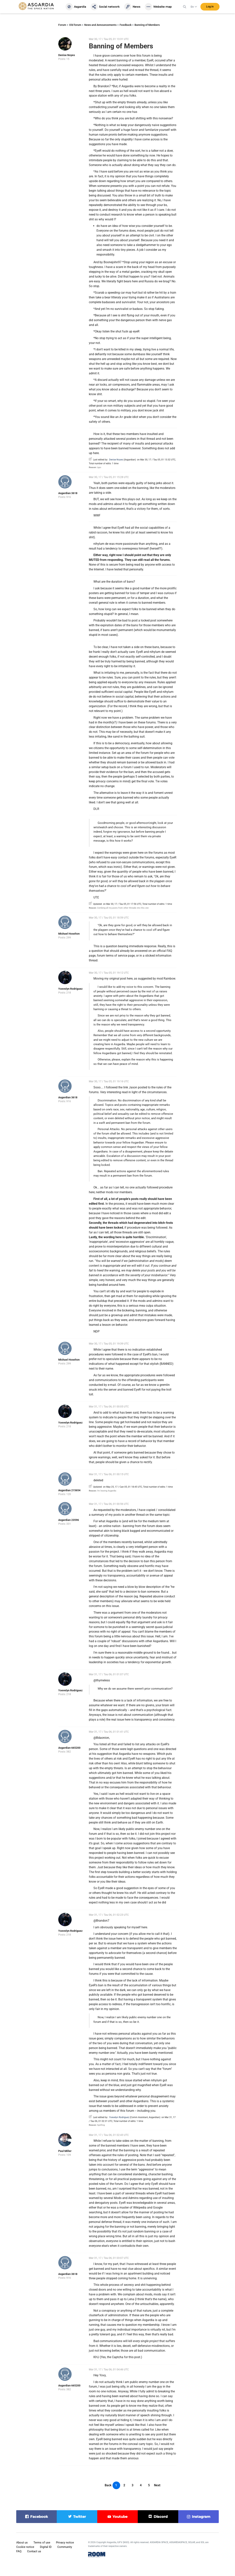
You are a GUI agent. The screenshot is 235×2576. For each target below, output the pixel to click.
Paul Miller (64, 2151)
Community (64, 2547)
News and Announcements (100, 24)
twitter (79, 2517)
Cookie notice (25, 2547)
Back (108, 2485)
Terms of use (41, 2542)
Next (157, 2485)
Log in (210, 7)
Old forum (75, 24)
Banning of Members (147, 24)
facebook (39, 2517)
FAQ (18, 2551)
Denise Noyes (66, 55)
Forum (62, 24)
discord (161, 2517)
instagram (201, 2517)
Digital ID (46, 2547)
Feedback (125, 24)
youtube (120, 2517)
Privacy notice (65, 2542)
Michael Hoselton (69, 933)
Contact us (34, 2551)
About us (22, 2542)
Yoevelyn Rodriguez (70, 988)
